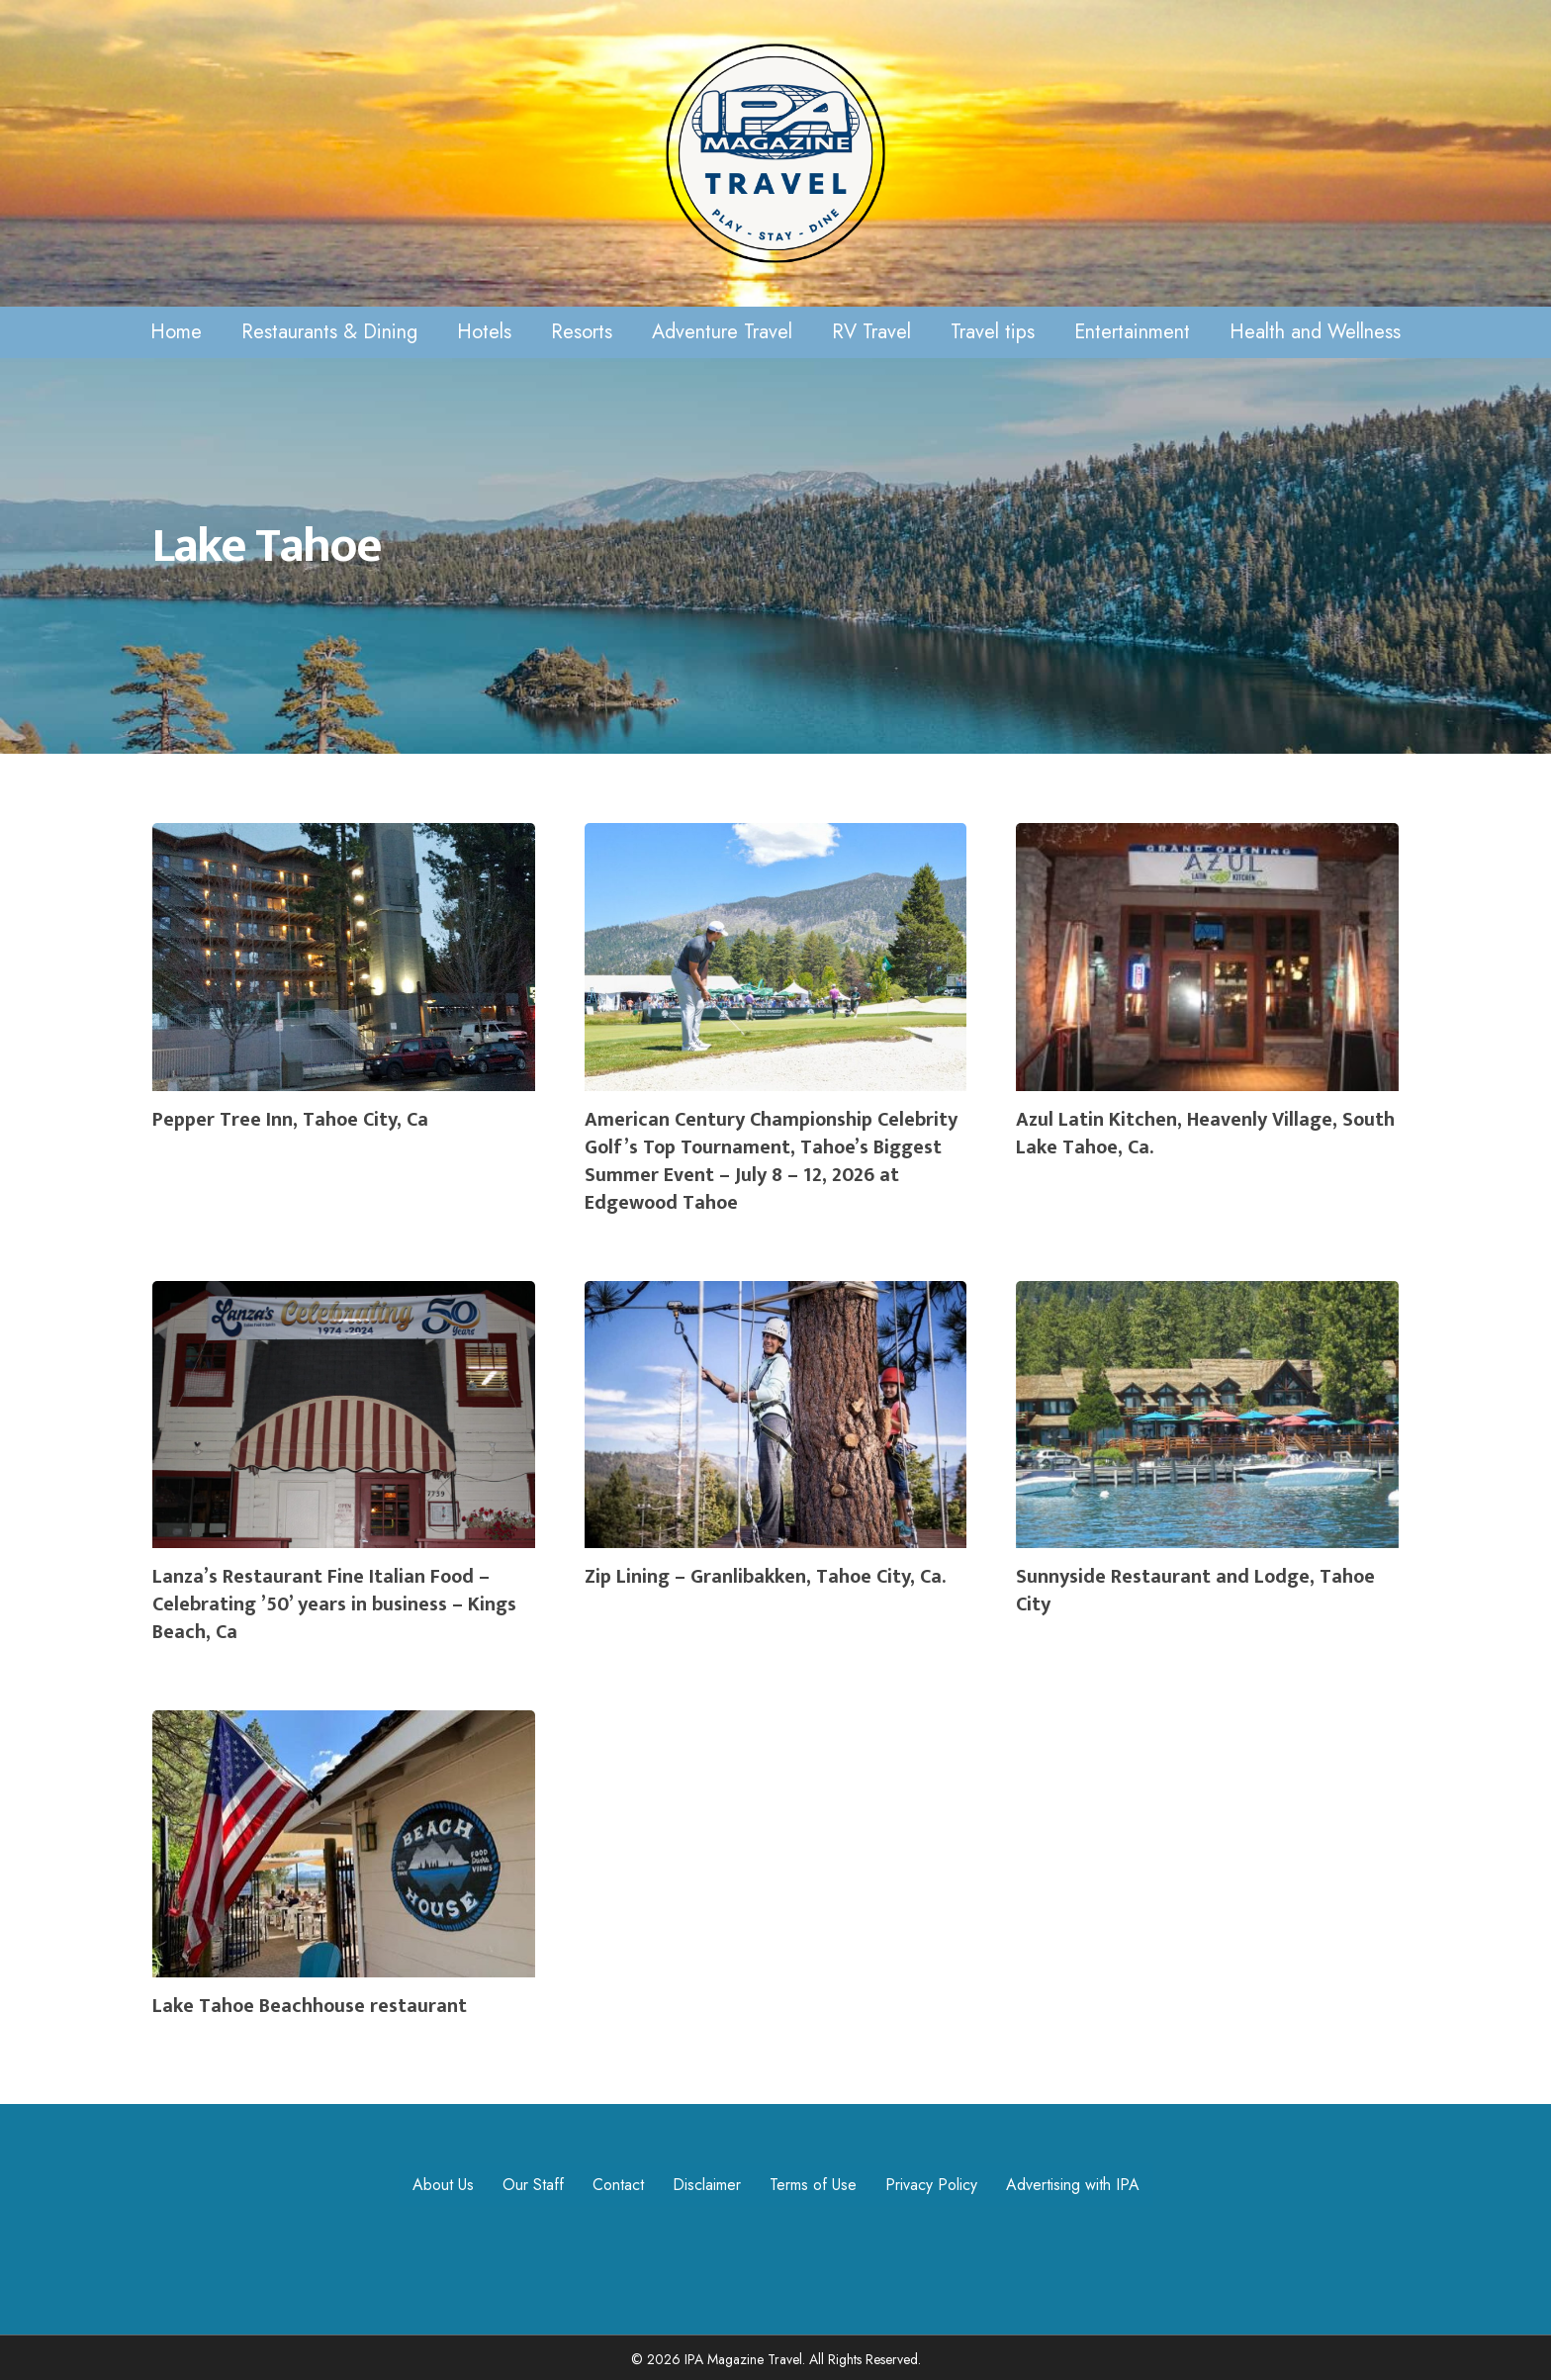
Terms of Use (813, 2184)
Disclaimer (707, 2184)
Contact (618, 2184)
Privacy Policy (931, 2184)
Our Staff (533, 2184)
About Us (443, 2184)
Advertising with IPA (1073, 2184)
